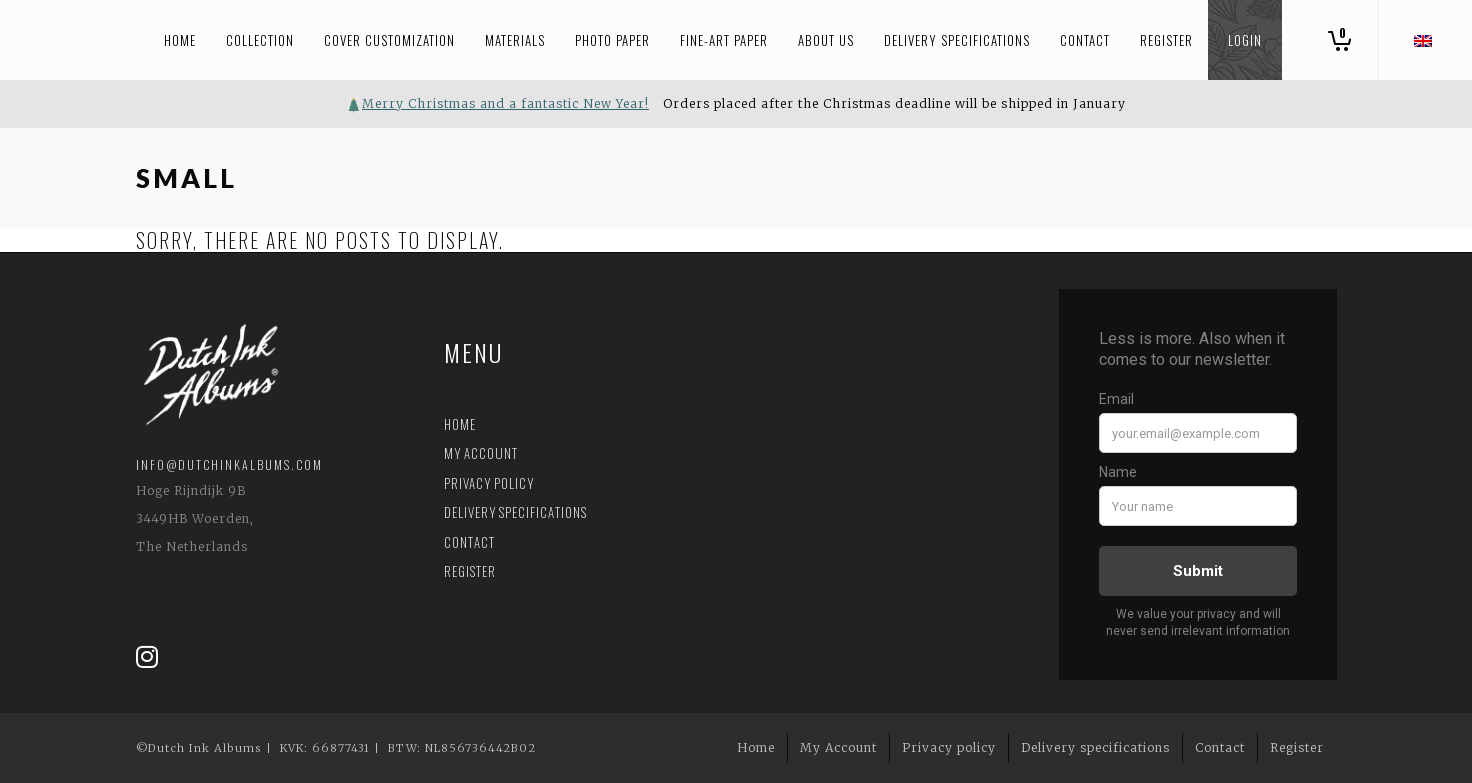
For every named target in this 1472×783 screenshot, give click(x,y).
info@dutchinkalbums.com (229, 464)
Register (470, 571)
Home (460, 424)
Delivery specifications (515, 512)
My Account (481, 453)
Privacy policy (489, 483)
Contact (469, 542)
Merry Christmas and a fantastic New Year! (505, 103)
